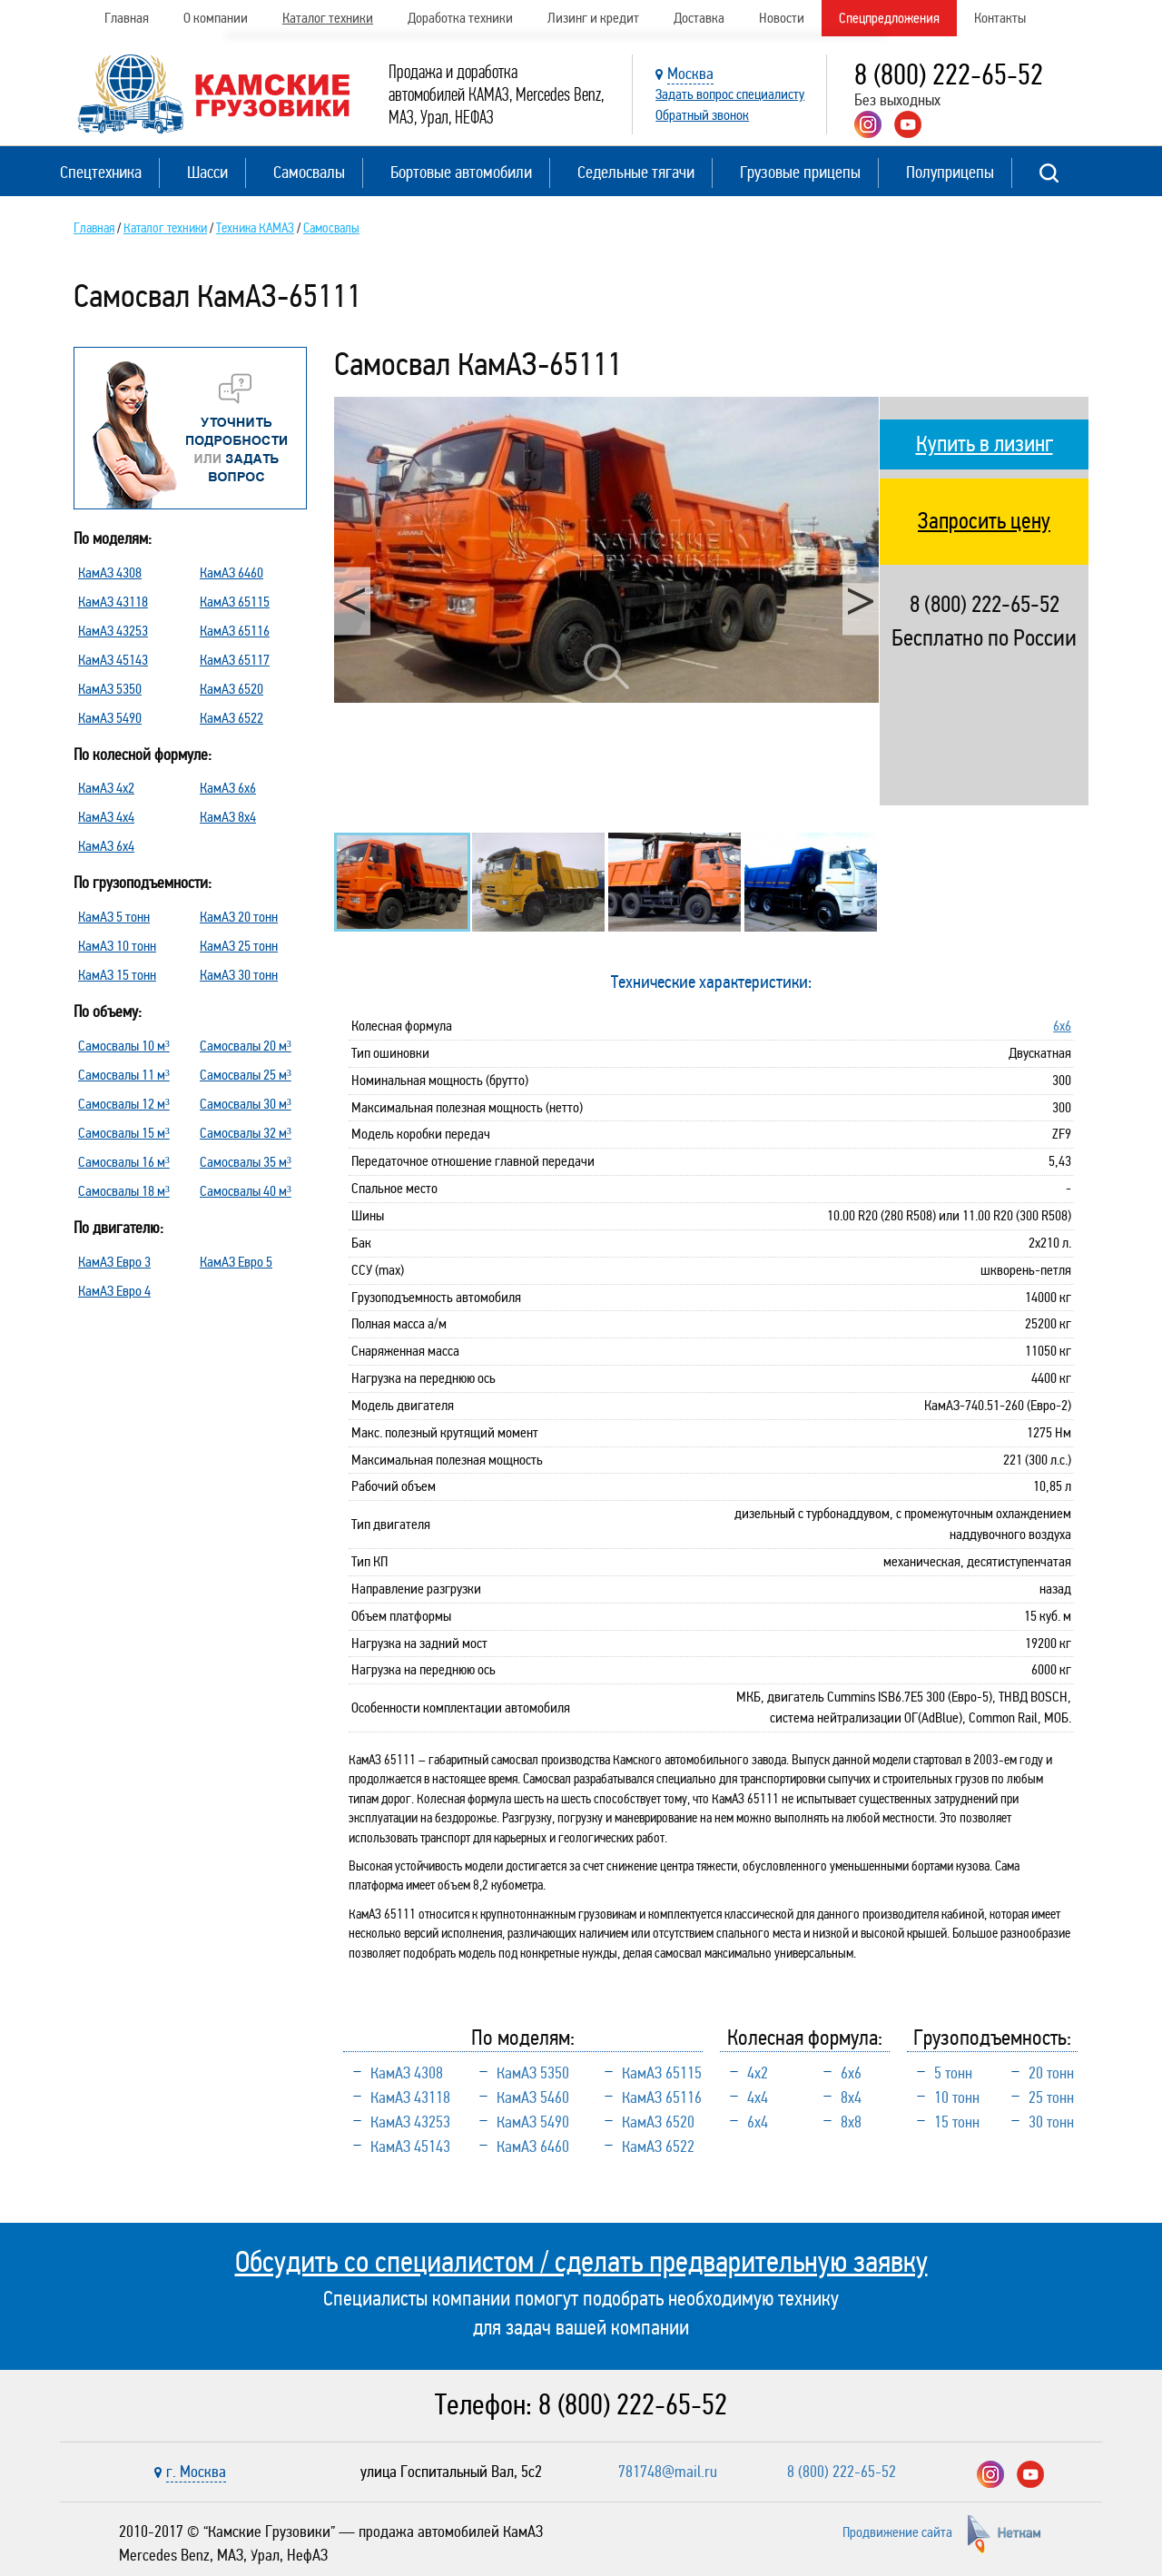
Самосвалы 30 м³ (245, 1103)
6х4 (757, 2122)
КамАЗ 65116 (235, 630)
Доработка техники (460, 17)
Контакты (1000, 17)
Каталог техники (327, 17)
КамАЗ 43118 (113, 601)
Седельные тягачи (635, 172)
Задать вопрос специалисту (729, 94)
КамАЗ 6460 (231, 572)
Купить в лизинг (984, 444)
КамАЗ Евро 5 (236, 1261)
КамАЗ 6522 (231, 717)
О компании (215, 17)
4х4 (757, 2097)
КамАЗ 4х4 (106, 816)
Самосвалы (309, 172)
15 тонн (957, 2122)
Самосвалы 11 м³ (124, 1074)
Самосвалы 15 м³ (124, 1132)
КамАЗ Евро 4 (114, 1290)
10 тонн (957, 2097)
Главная (126, 17)
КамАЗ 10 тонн (117, 945)
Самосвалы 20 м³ (245, 1045)
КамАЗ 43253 (113, 630)
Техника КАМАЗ (255, 228)
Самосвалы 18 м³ (124, 1190)
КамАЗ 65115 (235, 601)
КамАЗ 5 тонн (114, 916)
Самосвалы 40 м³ (245, 1190)
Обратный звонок (702, 114)
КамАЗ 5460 (533, 2097)
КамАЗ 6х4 (106, 845)
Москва (690, 74)
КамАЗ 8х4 (228, 816)
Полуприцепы (950, 172)
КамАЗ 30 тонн (239, 974)
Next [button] (860, 601)
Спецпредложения (889, 17)
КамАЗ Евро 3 (114, 1261)
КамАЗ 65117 (235, 659)
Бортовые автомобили (461, 172)
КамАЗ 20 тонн (239, 916)
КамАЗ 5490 (110, 717)
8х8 (851, 2122)
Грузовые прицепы (800, 172)
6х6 (1062, 1025)
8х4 (851, 2097)
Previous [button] (352, 601)
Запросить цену (984, 521)
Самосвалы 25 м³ (245, 1074)
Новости (781, 17)
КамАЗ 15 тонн (117, 974)
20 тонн (1051, 2073)
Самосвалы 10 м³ (124, 1045)
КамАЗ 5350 (110, 688)
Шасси (207, 172)
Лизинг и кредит (593, 17)
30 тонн (1051, 2122)
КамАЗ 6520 (231, 688)
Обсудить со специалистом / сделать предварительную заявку (581, 2262)
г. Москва (196, 2472)
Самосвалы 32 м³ (245, 1132)
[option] (606, 550)
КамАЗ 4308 (110, 572)
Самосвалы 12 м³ (124, 1103)
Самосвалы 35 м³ (245, 1161)
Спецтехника (101, 172)
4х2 (757, 2073)
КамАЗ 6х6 (228, 787)
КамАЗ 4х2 (106, 787)
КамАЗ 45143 (113, 659)
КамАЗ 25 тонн (239, 945)
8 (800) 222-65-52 (948, 75)
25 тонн (1051, 2097)
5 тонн (953, 2073)
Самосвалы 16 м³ (124, 1161)
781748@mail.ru (667, 2472)
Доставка (699, 17)
